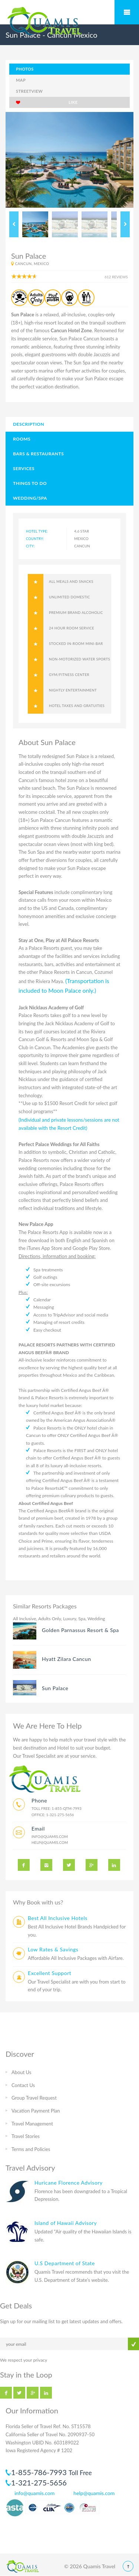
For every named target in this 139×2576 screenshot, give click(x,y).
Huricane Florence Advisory (68, 2182)
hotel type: (37, 531)
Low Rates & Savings (53, 1949)
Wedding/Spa (30, 498)
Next (125, 224)
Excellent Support (49, 1973)
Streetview (29, 91)
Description (28, 424)
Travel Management (32, 2124)
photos (25, 69)
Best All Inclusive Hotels (57, 1918)
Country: (35, 539)
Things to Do (30, 483)
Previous (14, 224)
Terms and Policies (30, 2149)
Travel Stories (25, 2136)
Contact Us (23, 2085)
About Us (21, 2072)
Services (23, 468)
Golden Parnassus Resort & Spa (80, 1630)
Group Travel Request (34, 2098)
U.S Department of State (64, 2263)
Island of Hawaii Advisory (65, 2223)
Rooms (21, 439)
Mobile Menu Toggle (127, 12)
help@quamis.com (50, 1842)
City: (30, 546)
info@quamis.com (50, 1836)
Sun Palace (55, 1688)
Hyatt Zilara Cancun (66, 1659)
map (21, 80)
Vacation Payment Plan (35, 2111)
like (47, 102)
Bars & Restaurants (38, 453)
